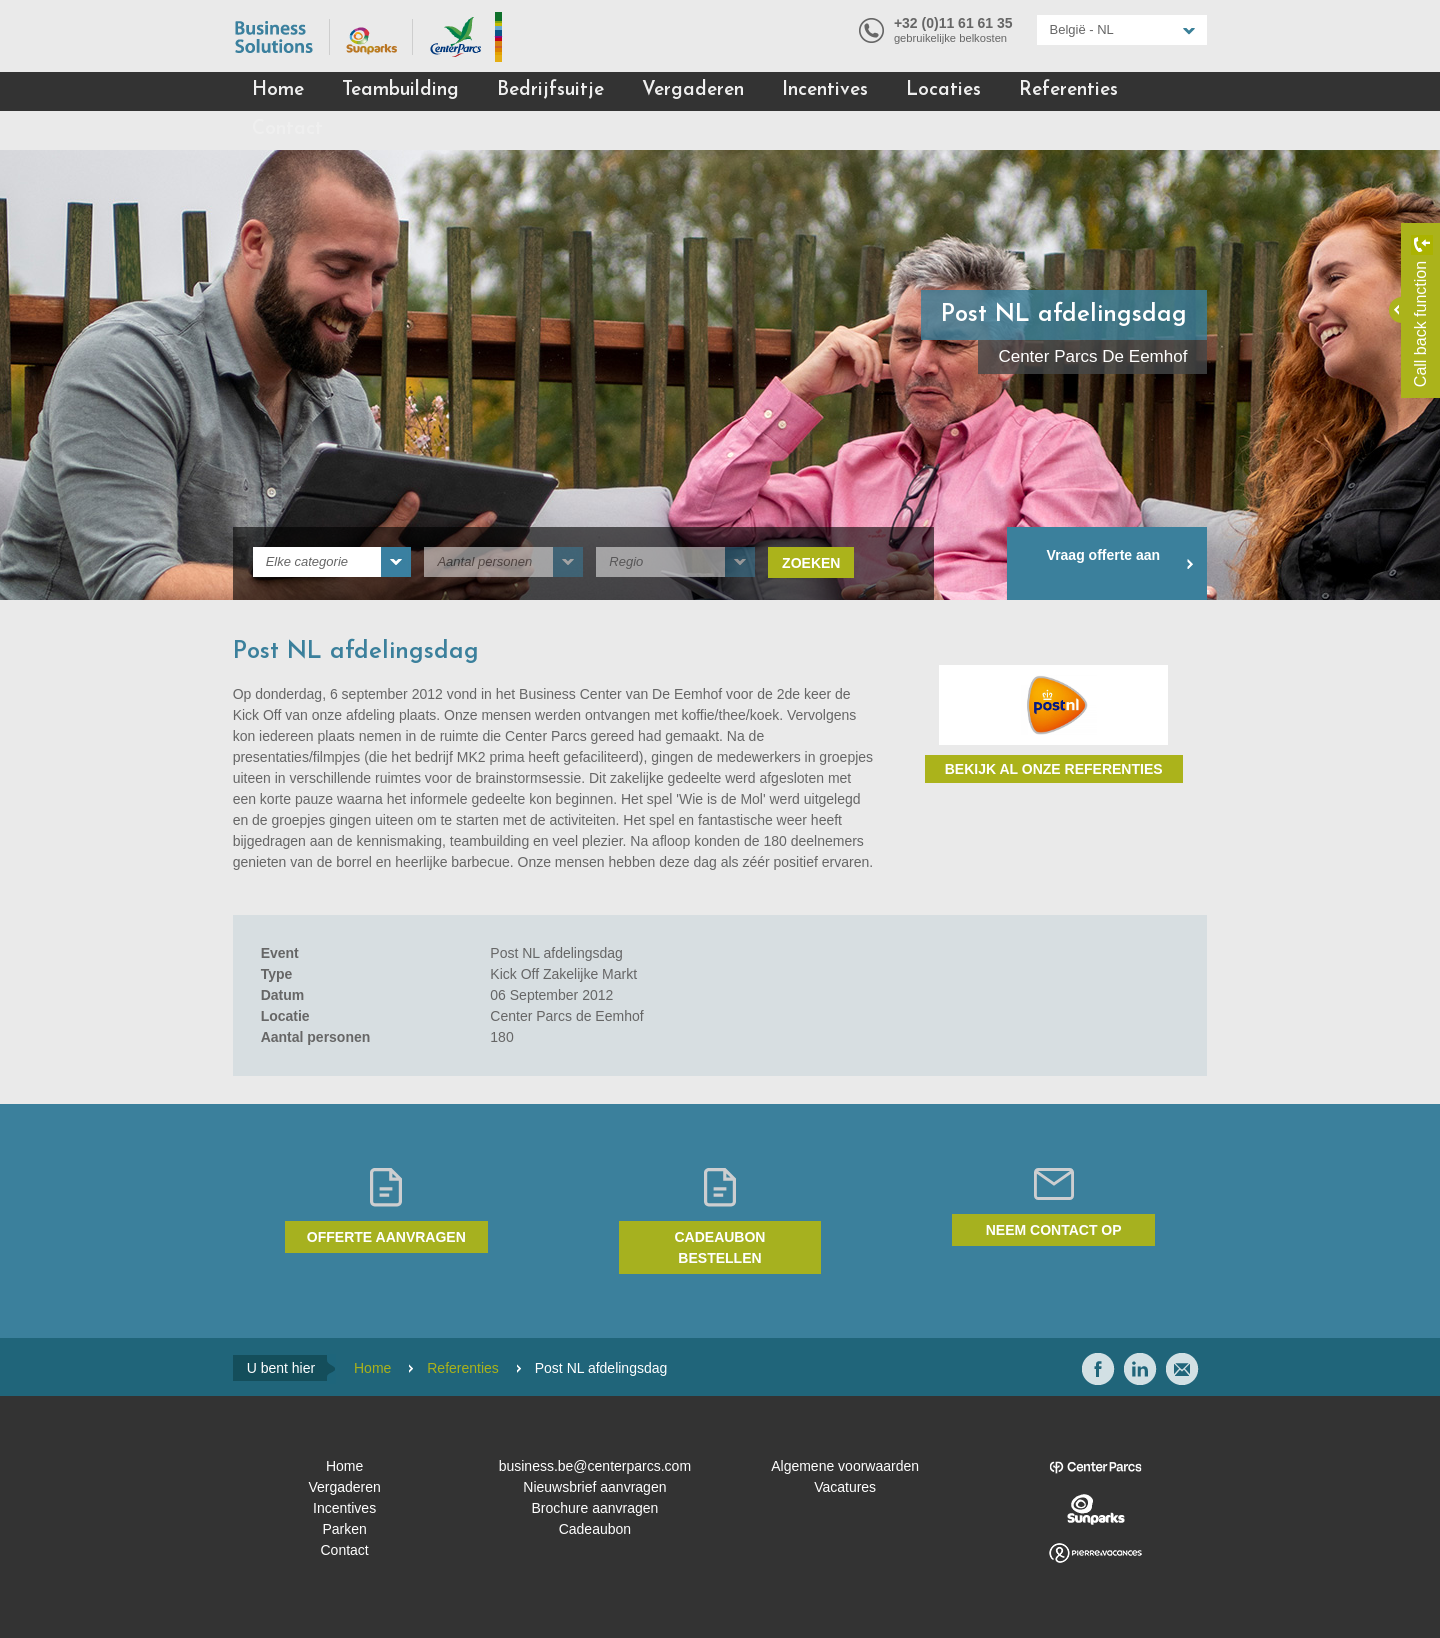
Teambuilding (400, 90)
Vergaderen (693, 90)
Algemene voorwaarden (845, 1466)
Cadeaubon (595, 1529)
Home (278, 90)
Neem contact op (1054, 1230)
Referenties (1068, 90)
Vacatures (845, 1487)
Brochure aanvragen (594, 1508)
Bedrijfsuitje (550, 90)
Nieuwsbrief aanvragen (594, 1487)
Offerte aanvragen (386, 1237)
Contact (287, 129)
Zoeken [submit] (811, 563)
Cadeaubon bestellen (719, 1247)
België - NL (1082, 29)
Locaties (943, 90)
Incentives (825, 90)
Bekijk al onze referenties (1054, 769)
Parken (344, 1529)
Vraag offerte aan (1104, 555)
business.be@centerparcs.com (595, 1466)
